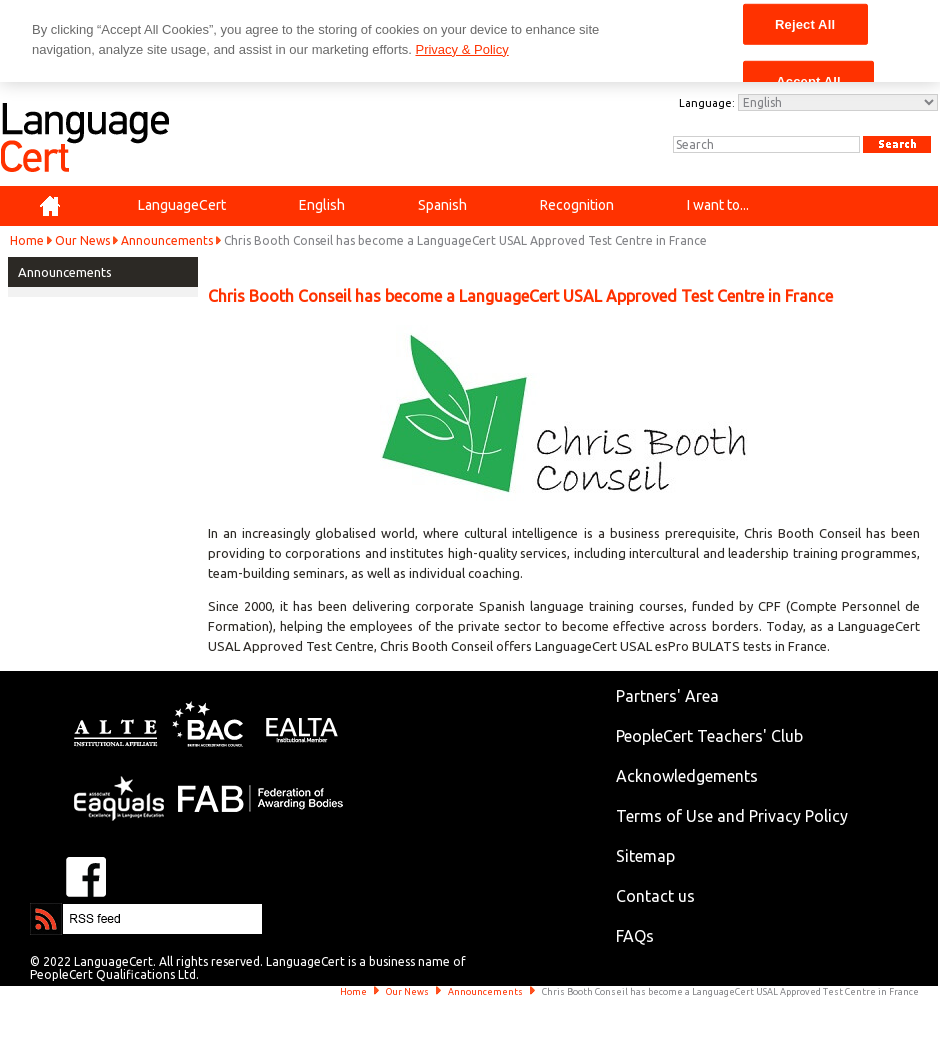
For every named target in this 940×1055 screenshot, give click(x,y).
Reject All (805, 23)
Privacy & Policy (461, 49)
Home (27, 240)
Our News (82, 240)
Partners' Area (667, 696)
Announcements (167, 240)
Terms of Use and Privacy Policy (732, 816)
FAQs (635, 936)
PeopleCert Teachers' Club (709, 736)
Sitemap (645, 856)
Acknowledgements (687, 776)
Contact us (655, 896)
